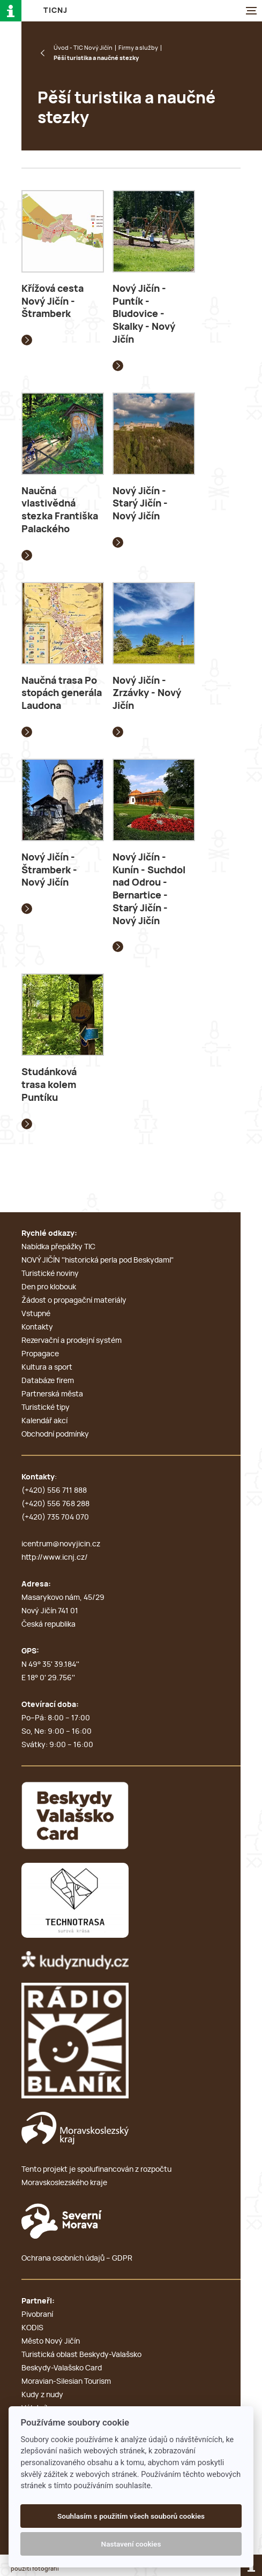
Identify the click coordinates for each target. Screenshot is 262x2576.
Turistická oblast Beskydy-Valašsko (81, 2355)
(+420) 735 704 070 (55, 1517)
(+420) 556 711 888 (54, 1490)
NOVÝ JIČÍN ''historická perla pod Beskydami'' (97, 1260)
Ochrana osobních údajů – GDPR (76, 2258)
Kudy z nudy (42, 2395)
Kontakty (37, 1327)
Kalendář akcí (44, 1421)
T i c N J (54, 10)
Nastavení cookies (131, 2544)
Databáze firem (47, 1381)
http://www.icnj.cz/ (54, 1557)
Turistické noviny (50, 1274)
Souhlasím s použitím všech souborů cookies (131, 2516)
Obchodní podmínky (55, 1434)
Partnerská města (52, 1394)
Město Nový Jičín (50, 2341)
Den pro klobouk (48, 1287)
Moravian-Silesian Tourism (66, 2381)
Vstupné (35, 1314)
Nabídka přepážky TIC (58, 1247)
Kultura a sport (46, 1367)
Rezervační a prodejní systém (71, 1340)
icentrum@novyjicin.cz (60, 1544)
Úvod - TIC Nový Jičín (83, 48)
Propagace (40, 1354)
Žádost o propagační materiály (73, 1300)
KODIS (32, 2328)
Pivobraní (37, 2314)
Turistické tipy (45, 1407)
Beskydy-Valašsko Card (61, 2368)
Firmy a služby (138, 48)
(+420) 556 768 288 (55, 1504)
